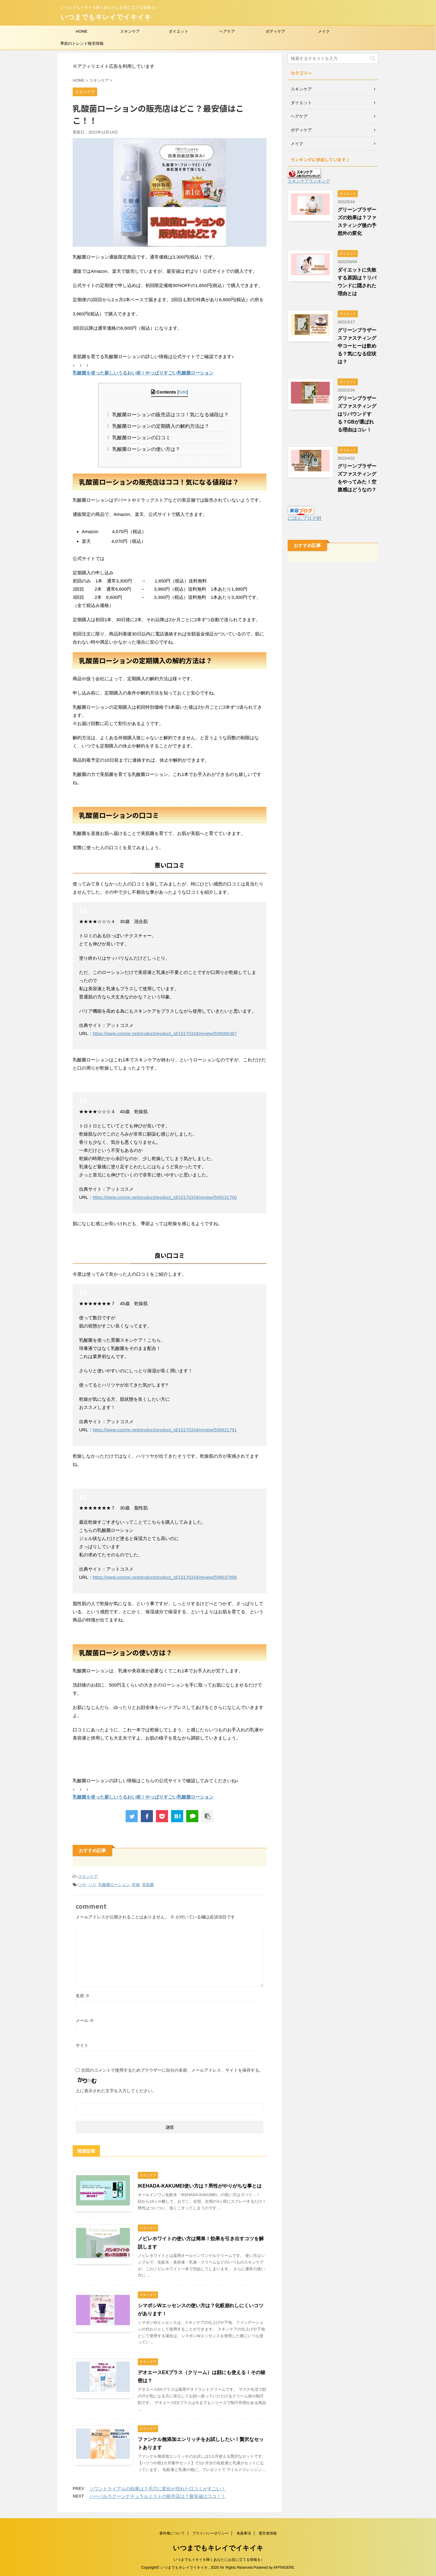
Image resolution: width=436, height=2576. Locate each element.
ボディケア (275, 31)
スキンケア (130, 31)
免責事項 (243, 2533)
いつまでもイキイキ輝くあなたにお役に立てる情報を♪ (218, 2560)
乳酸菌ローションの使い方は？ (145, 449)
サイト (82, 2045)
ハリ (92, 1884)
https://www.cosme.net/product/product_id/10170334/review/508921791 (165, 1429)
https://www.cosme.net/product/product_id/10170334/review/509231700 (165, 1197)
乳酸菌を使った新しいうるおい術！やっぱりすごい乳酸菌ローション (143, 372)
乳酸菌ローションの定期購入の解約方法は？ (160, 426)
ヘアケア (227, 31)
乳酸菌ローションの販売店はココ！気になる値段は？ (170, 414)
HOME (82, 31)
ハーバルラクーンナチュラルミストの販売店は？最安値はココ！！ (157, 2496)
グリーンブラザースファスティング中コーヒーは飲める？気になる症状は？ (357, 346)
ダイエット (178, 31)
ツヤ (82, 1884)
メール (85, 2020)
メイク (324, 31)
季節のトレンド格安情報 (82, 43)
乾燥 (136, 1884)
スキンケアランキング (309, 181)
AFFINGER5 (283, 2567)
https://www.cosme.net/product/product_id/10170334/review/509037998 (165, 1577)
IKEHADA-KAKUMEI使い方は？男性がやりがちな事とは (200, 2185)
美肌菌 (148, 1884)
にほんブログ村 (305, 518)
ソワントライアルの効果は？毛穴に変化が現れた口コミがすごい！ (157, 2488)
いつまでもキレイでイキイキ (106, 17)
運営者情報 (268, 2533)
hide (183, 392)
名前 (83, 1995)
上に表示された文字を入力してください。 (116, 2090)
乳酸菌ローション (114, 1884)
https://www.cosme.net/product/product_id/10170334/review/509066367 (165, 1033)
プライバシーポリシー (210, 2533)
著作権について (172, 2533)
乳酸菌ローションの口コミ (140, 437)
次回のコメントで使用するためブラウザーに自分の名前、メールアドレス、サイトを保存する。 (172, 2070)
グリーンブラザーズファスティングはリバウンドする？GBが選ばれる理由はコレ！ (357, 414)
